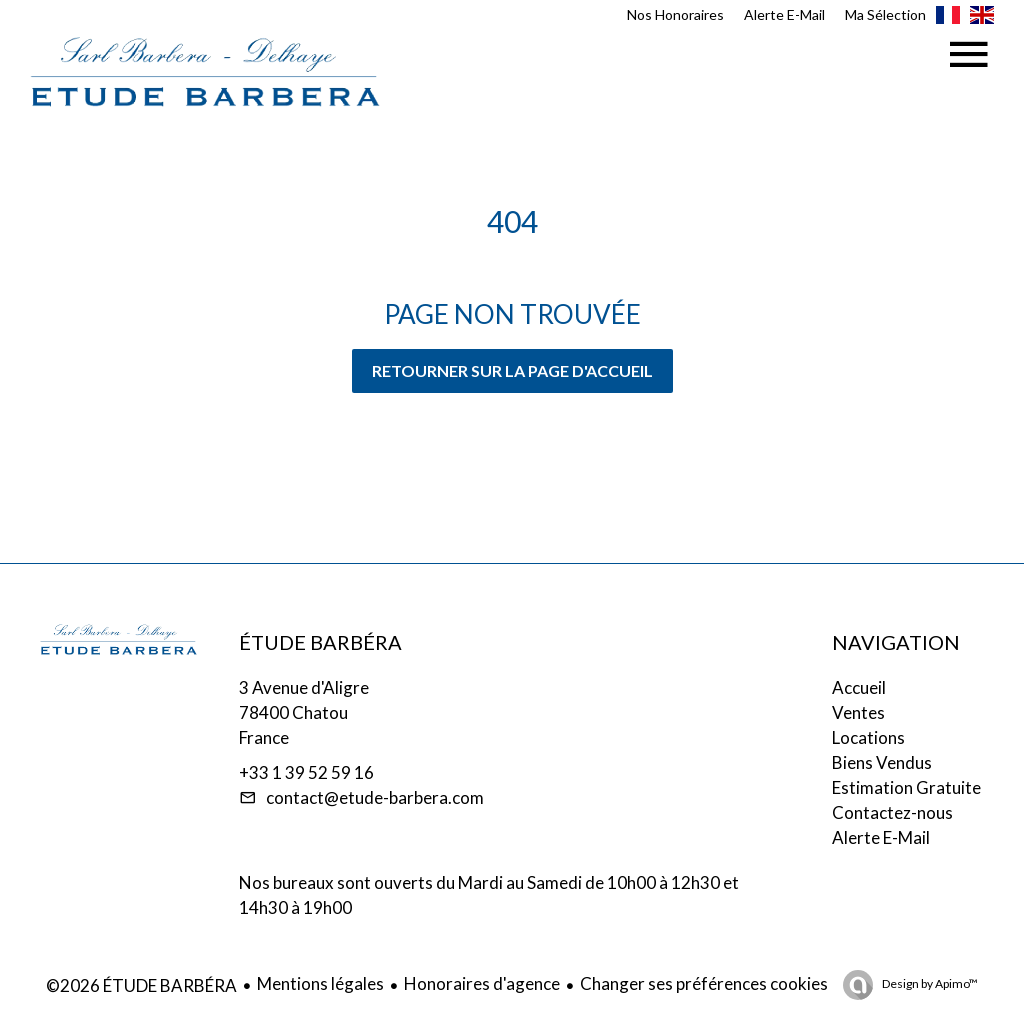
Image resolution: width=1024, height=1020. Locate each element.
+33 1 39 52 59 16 (306, 772)
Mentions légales (320, 983)
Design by (929, 983)
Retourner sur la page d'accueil (512, 370)
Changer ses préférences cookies (704, 983)
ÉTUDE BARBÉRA (320, 642)
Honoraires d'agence (482, 983)
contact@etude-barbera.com (375, 797)
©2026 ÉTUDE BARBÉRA (141, 985)
